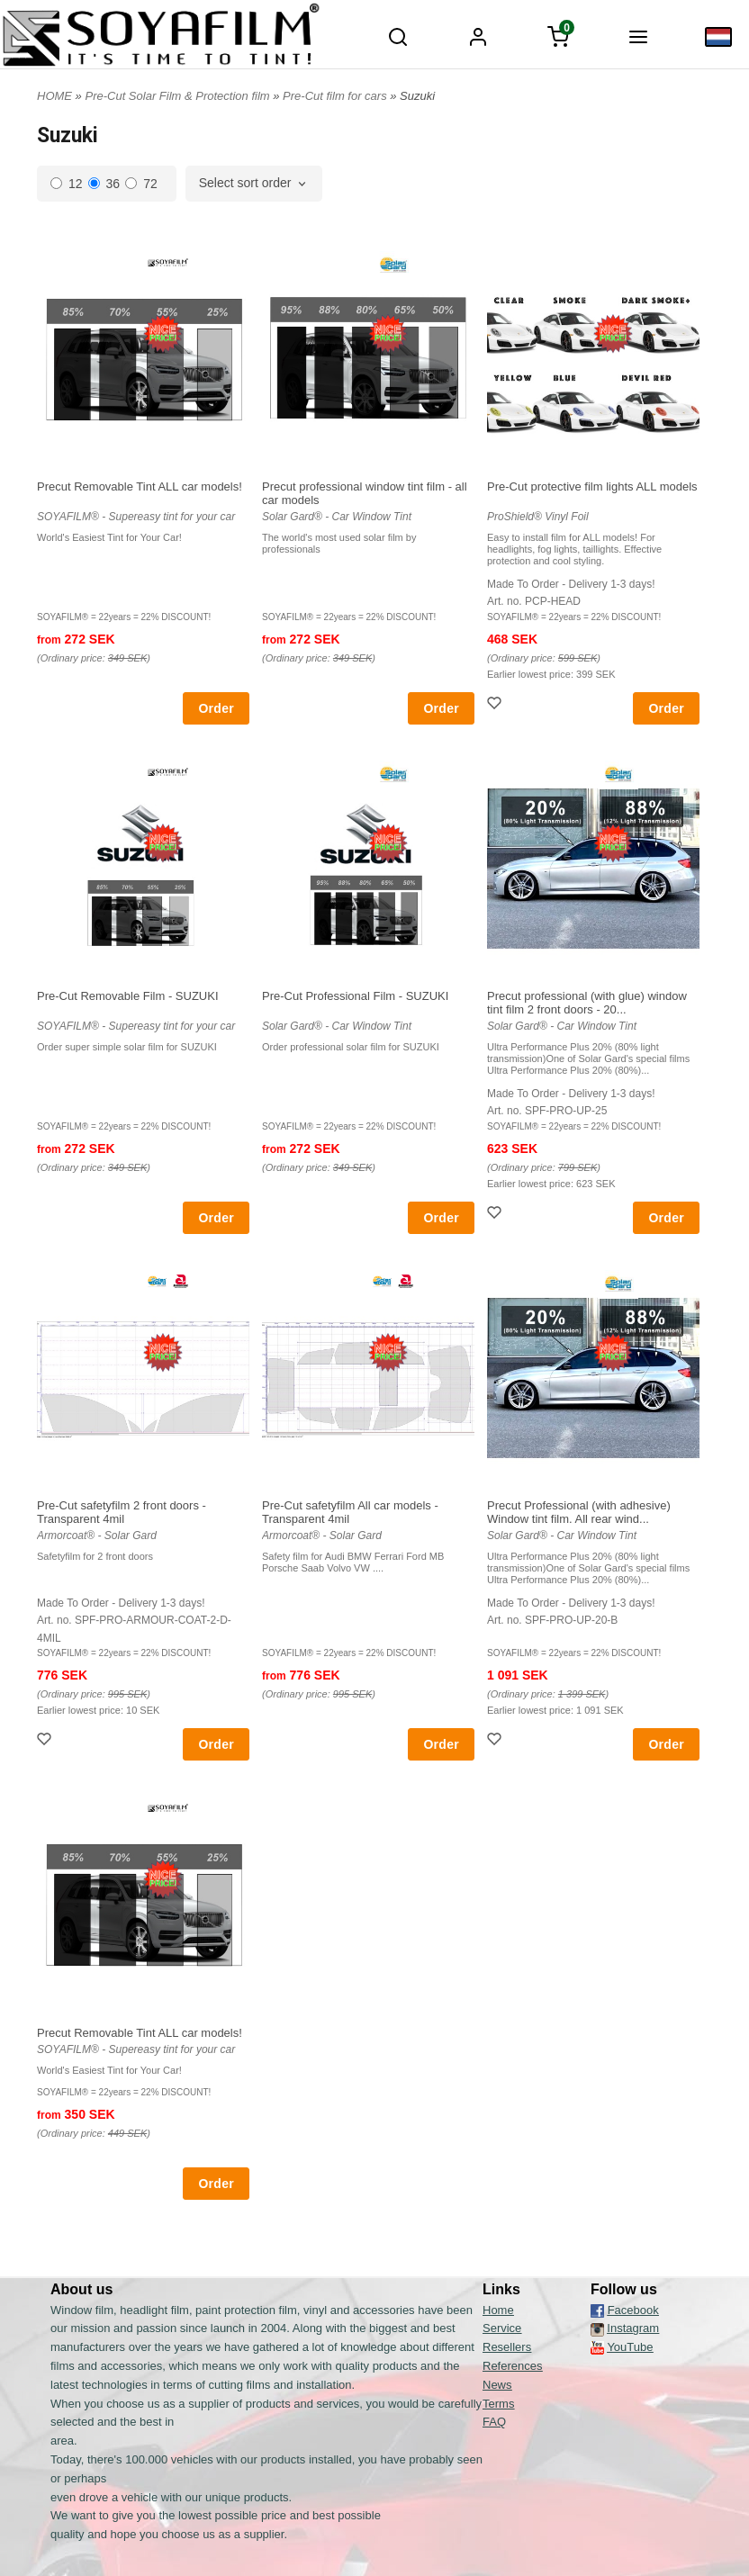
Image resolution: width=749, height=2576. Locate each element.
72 (141, 183)
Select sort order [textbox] (245, 183)
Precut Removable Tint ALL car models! (139, 486)
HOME (54, 96)
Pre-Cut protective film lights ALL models (592, 486)
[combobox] (254, 183)
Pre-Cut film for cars (336, 96)
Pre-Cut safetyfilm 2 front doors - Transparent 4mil (121, 1512)
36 (104, 183)
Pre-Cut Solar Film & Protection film (179, 96)
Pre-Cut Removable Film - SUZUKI (128, 996)
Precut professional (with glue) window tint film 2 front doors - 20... (587, 1002)
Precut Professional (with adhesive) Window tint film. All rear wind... (579, 1512)
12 (66, 183)
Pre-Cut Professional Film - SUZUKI (355, 996)
